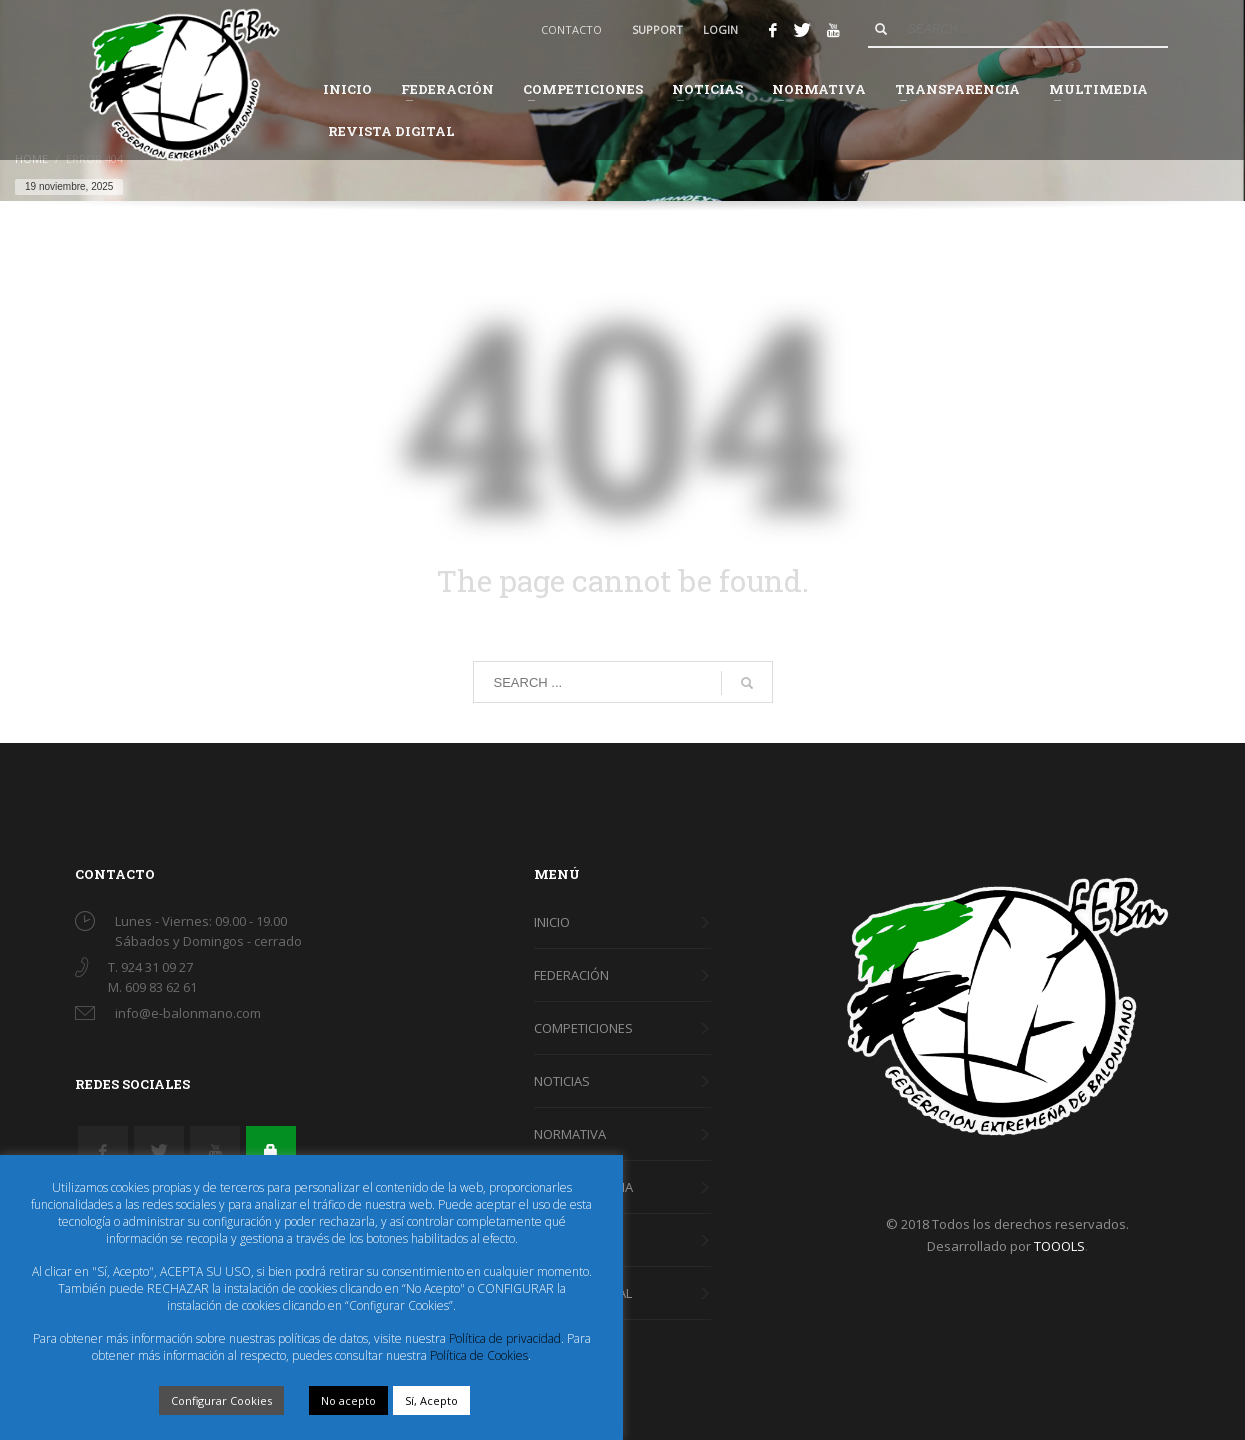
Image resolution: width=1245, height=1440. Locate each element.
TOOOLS (1059, 1246)
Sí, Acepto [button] (431, 1400)
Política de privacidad (505, 1338)
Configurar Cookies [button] (221, 1400)
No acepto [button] (348, 1400)
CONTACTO (571, 29)
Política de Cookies (479, 1355)
